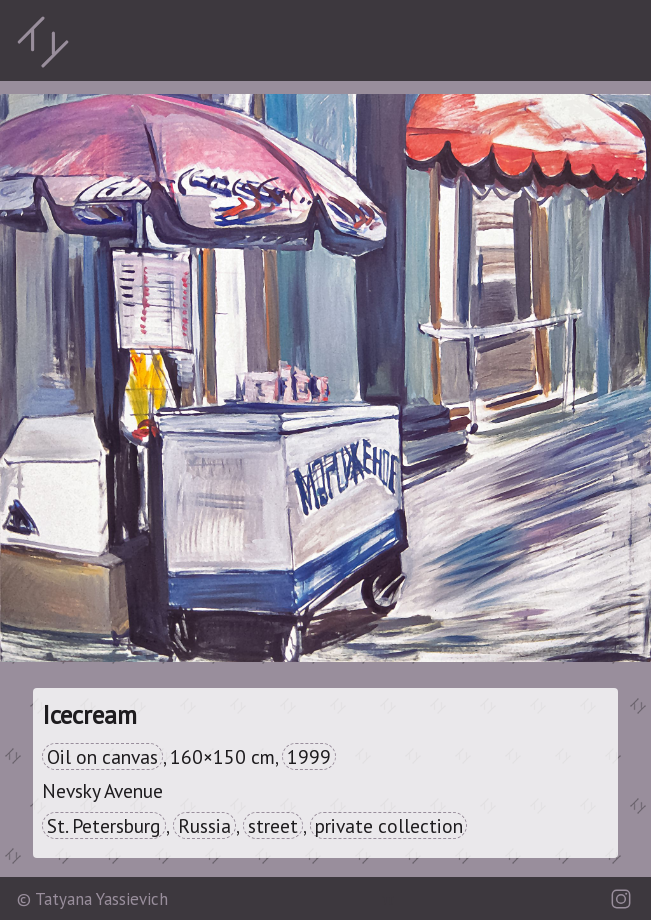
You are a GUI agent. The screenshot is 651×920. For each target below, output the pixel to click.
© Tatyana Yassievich (92, 899)
